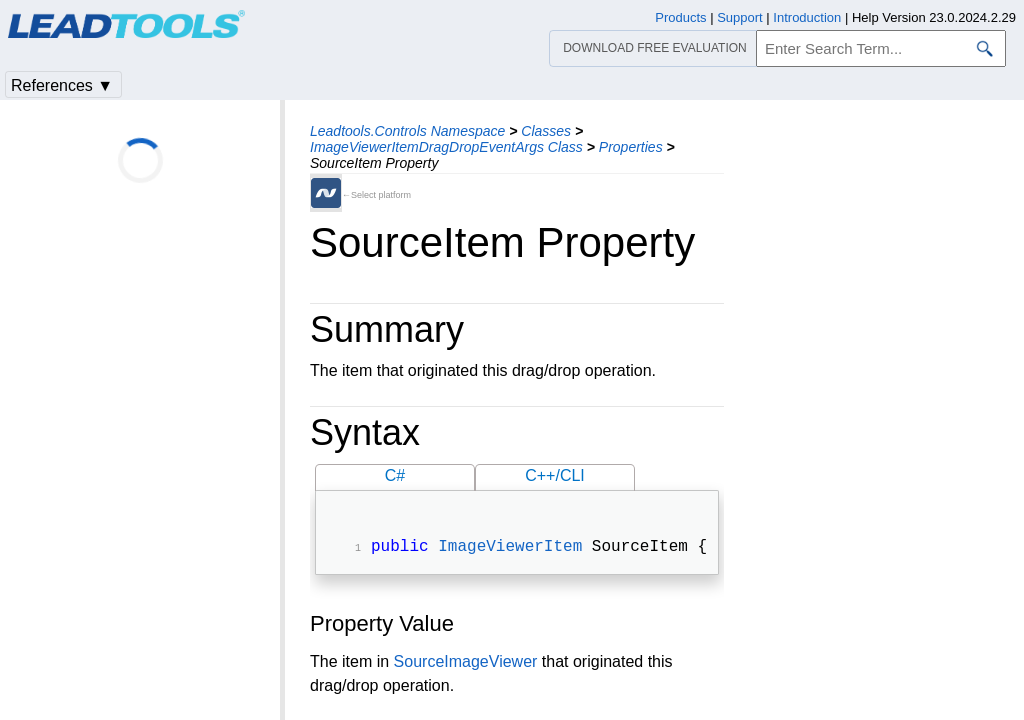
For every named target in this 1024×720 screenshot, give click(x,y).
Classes (546, 131)
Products (680, 17)
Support (740, 17)
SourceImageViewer (466, 663)
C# (395, 475)
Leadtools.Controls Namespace (407, 131)
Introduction (807, 17)
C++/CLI (555, 475)
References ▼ (62, 85)
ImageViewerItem (510, 549)
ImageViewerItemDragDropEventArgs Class (446, 147)
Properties (631, 147)
